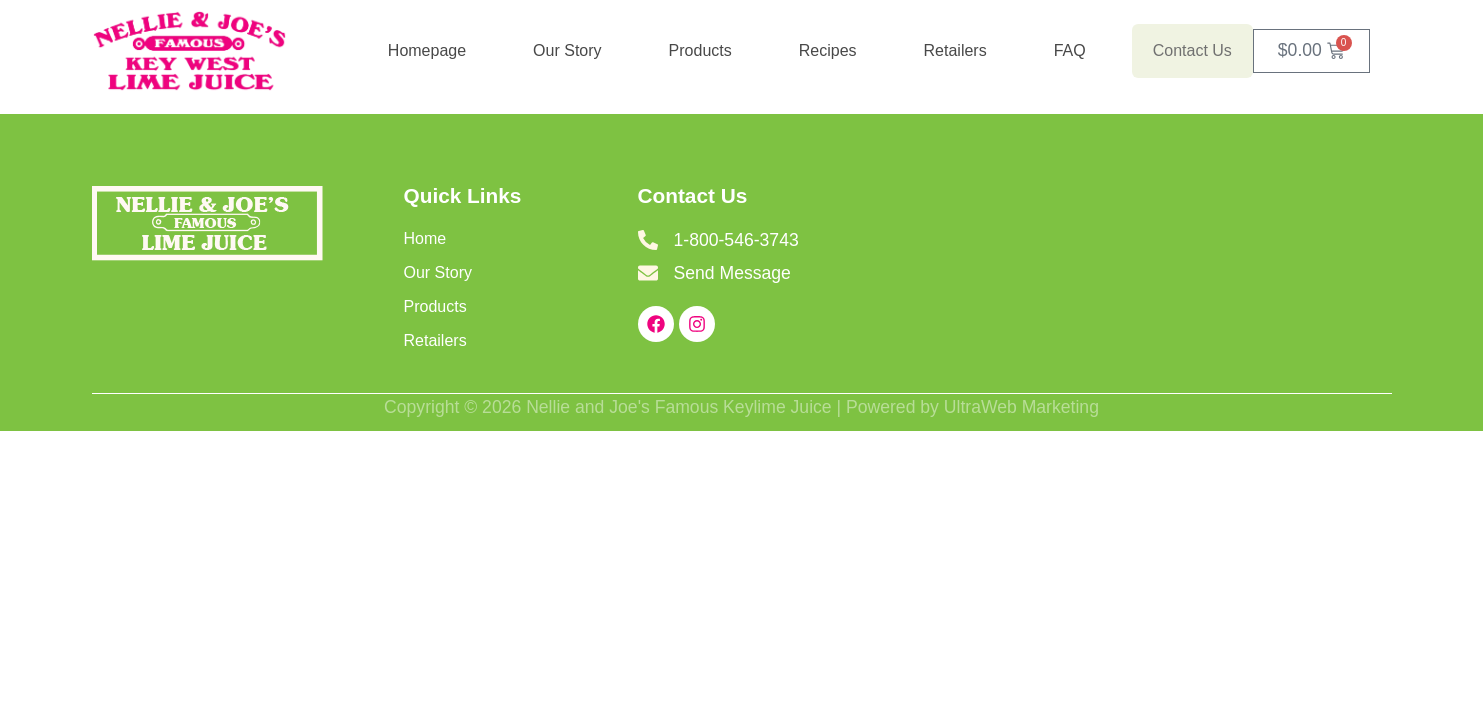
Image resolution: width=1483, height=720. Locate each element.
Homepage (427, 50)
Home (425, 238)
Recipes (828, 50)
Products (700, 50)
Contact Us (1192, 50)
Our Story (567, 50)
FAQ (1070, 50)
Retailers (955, 50)
